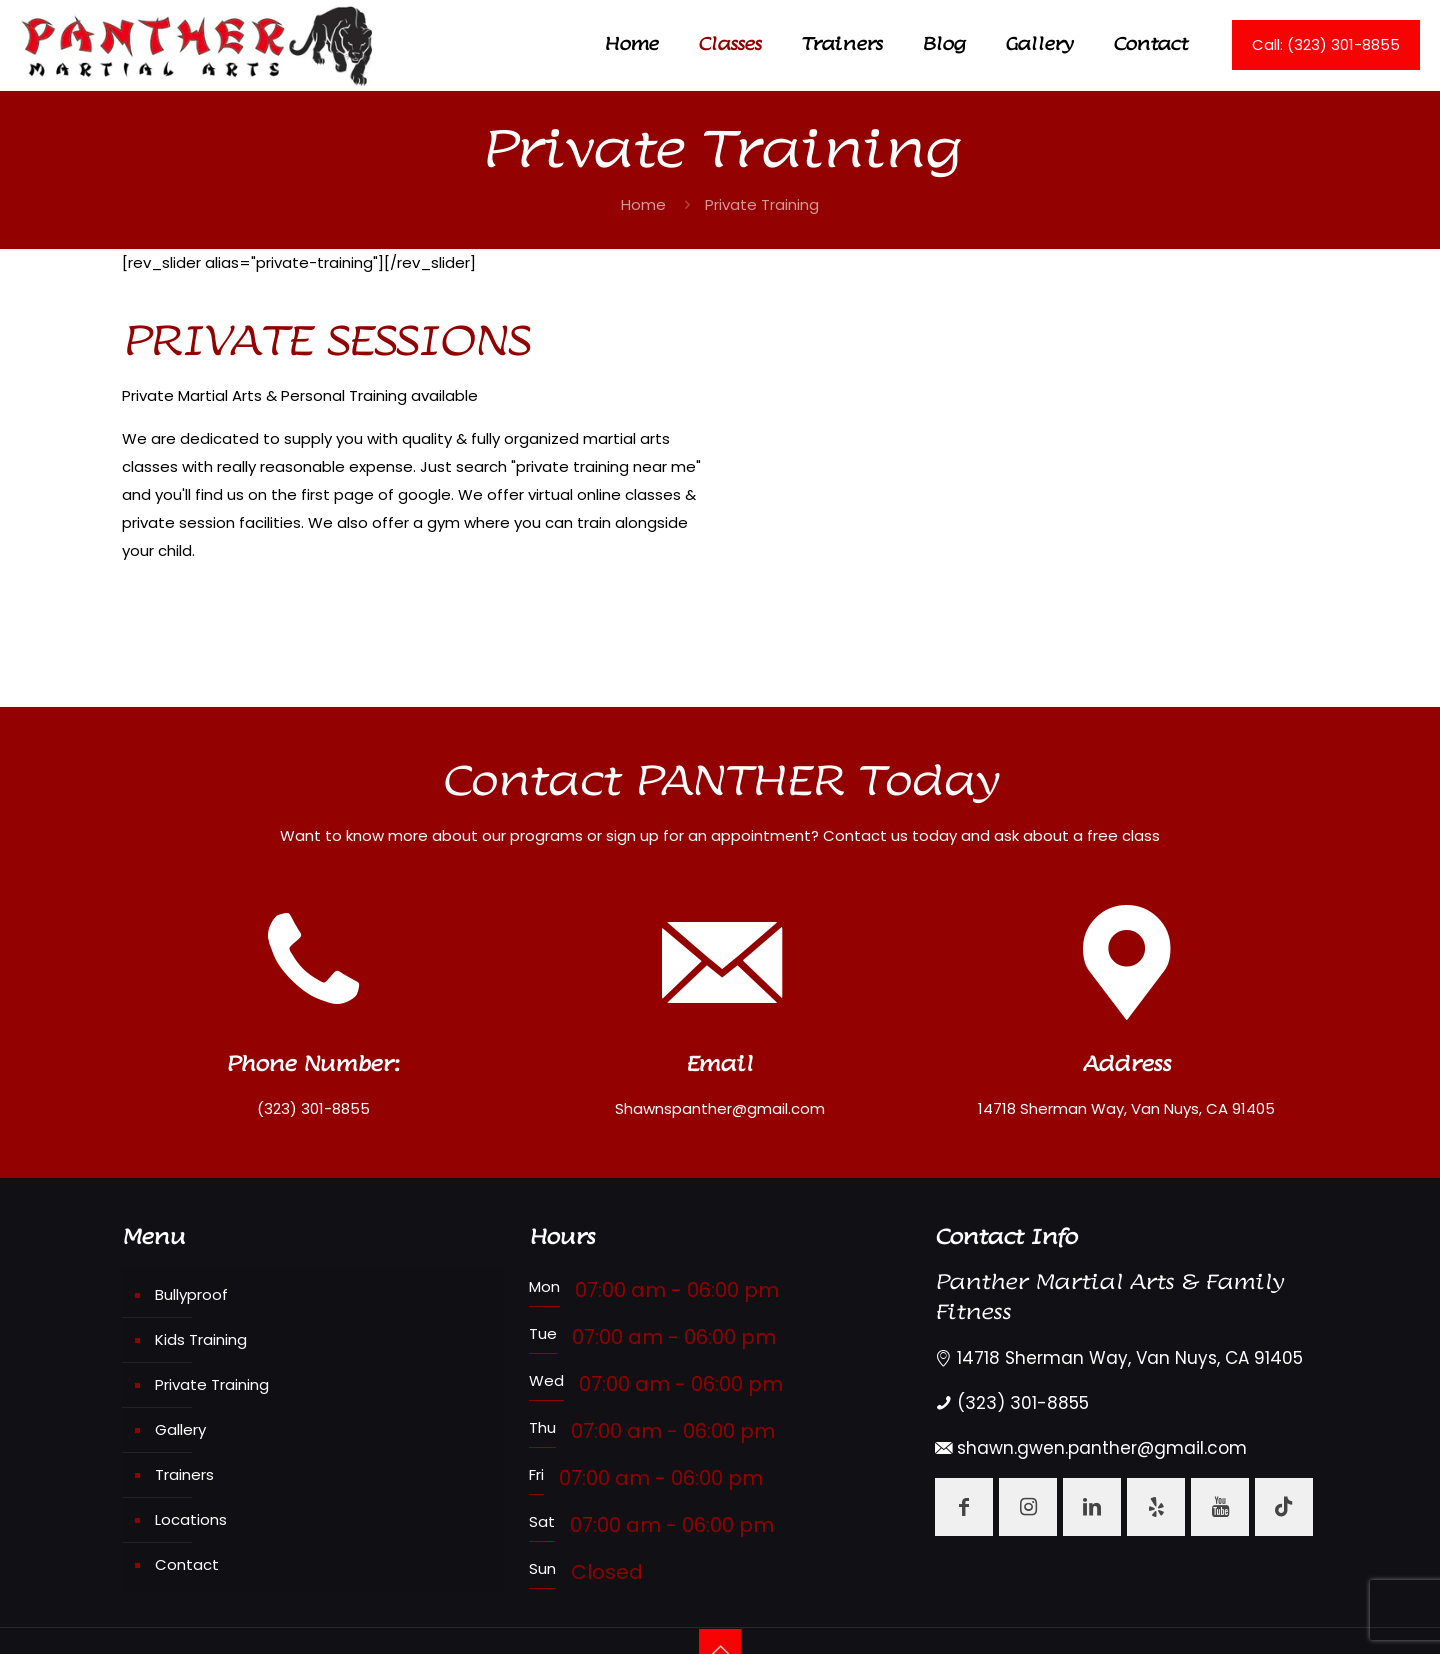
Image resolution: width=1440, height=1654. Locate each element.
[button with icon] (964, 1507)
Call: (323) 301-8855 (1326, 44)
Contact (187, 1564)
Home (643, 204)
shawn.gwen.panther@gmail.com (1102, 1448)
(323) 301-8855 (1023, 1403)
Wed (546, 1380)
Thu (542, 1427)
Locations (191, 1519)
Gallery (180, 1429)
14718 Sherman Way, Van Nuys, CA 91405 (1130, 1358)
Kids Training (201, 1339)
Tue (543, 1333)
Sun (542, 1568)
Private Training (212, 1384)
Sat (542, 1521)
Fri (536, 1474)
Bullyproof (191, 1294)
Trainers (184, 1474)
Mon (544, 1286)
